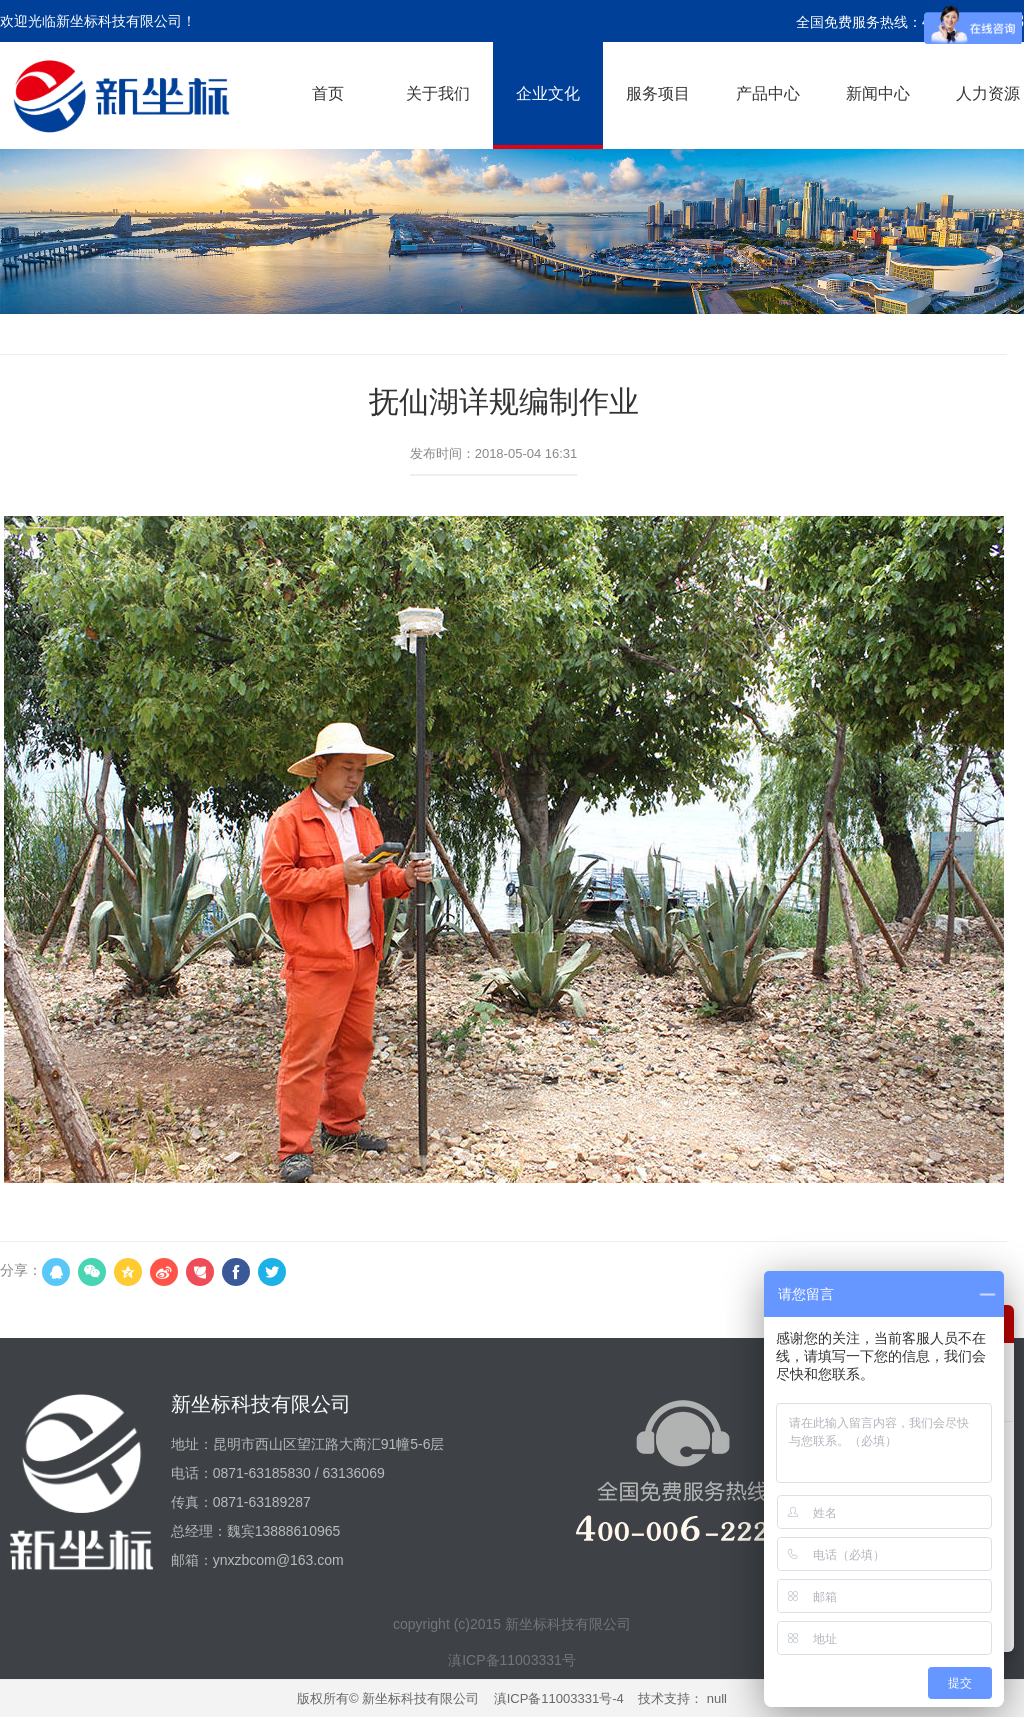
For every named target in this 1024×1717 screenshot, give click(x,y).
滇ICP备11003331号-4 (559, 1698)
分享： (21, 1270)
